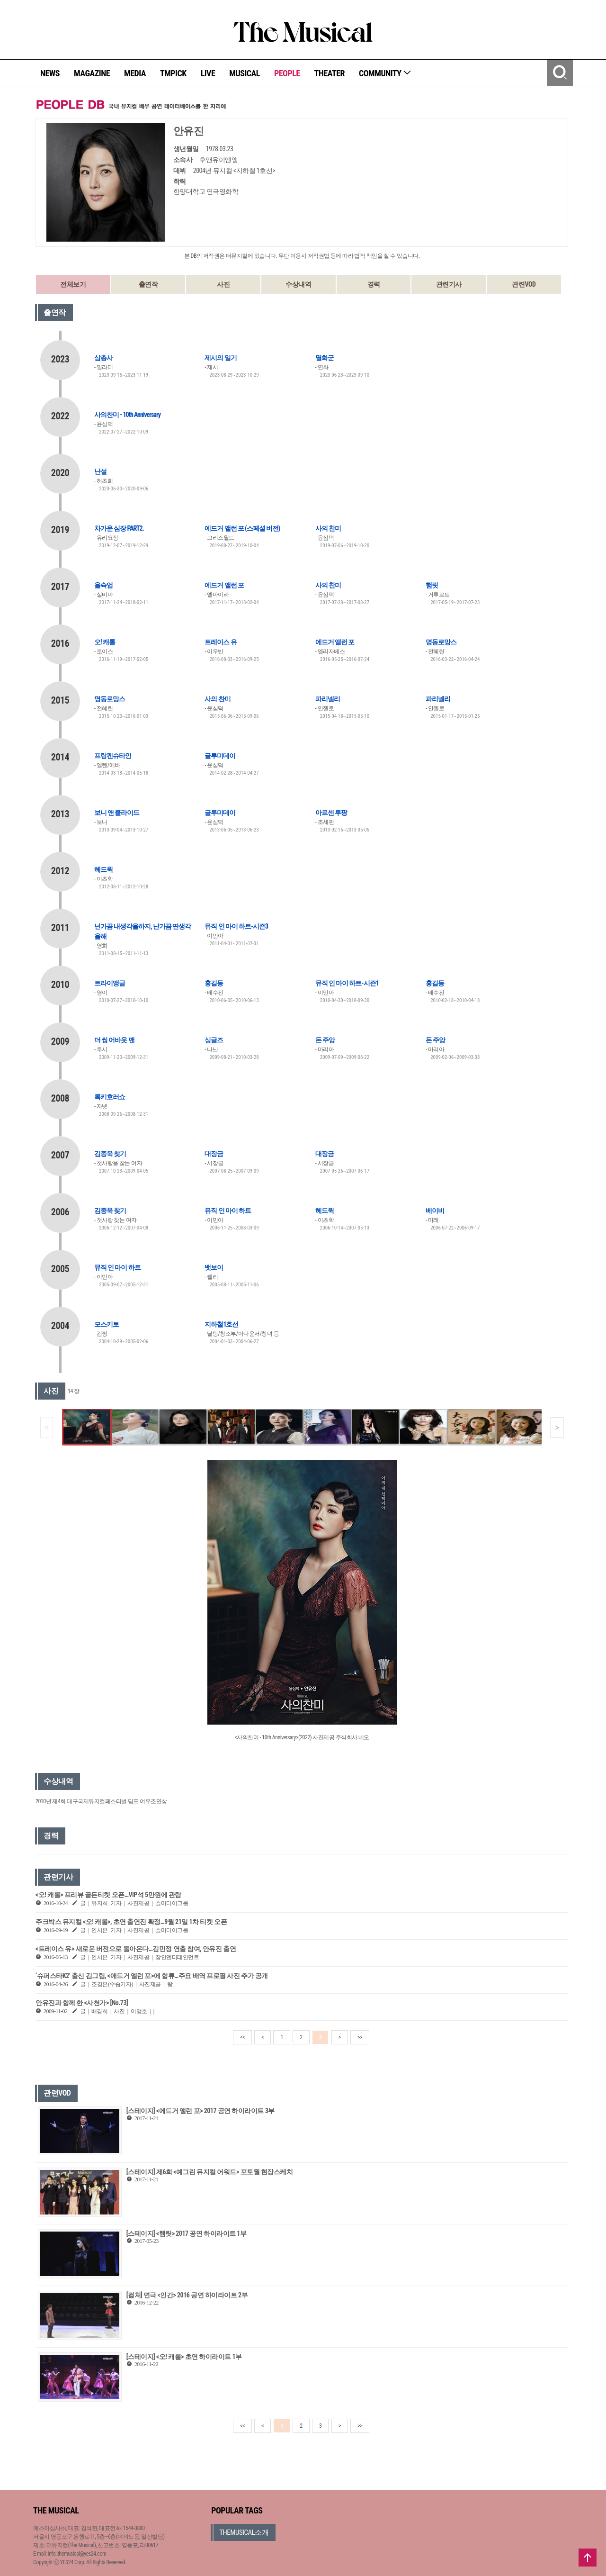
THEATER (329, 73)
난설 (100, 471)
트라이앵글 (109, 983)
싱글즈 (214, 1040)
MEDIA (135, 73)
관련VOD (523, 284)
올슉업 (103, 585)
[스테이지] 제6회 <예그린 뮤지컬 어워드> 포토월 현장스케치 (209, 2172)
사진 (223, 284)
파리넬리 (327, 699)
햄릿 (432, 585)
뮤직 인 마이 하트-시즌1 (347, 983)
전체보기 (73, 284)
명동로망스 (441, 642)
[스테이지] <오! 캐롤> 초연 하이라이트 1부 (184, 2356)
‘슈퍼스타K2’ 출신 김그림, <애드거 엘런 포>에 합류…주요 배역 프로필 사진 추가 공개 (152, 1975)
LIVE (208, 73)
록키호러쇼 (109, 1097)
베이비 (435, 1210)
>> (359, 2037)
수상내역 (298, 284)
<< (242, 2037)
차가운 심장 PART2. (119, 528)
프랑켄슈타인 (112, 755)
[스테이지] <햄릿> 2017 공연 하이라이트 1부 (186, 2233)
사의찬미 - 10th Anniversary (127, 414)
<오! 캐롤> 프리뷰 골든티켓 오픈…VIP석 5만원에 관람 (108, 1894)
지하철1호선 (221, 1324)
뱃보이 (214, 1267)
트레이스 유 (220, 642)
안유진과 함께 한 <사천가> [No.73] (82, 2003)
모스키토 (106, 1324)
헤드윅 (103, 869)
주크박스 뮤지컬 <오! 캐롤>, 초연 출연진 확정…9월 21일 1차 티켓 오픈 (131, 1921)
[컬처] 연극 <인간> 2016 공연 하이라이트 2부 (187, 2295)
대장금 (214, 1153)
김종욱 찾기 (110, 1153)
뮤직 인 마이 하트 (228, 1210)
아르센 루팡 (331, 812)
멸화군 (324, 358)
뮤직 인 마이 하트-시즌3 (236, 926)
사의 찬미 (328, 528)
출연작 (148, 284)
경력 (373, 284)
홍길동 (214, 983)
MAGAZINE (92, 73)
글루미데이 (220, 755)
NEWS (50, 73)
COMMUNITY (385, 73)
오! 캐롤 (104, 642)
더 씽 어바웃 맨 (114, 1040)
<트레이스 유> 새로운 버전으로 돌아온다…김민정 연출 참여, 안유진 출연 (136, 1948)
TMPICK (173, 73)
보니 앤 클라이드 (116, 812)
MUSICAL (244, 73)
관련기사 (449, 284)
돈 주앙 (325, 1040)
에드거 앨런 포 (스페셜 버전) (242, 528)
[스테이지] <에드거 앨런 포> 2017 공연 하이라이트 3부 (200, 2111)
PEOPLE (287, 73)
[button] (557, 1427)
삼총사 (103, 358)
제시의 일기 (220, 358)
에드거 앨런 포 (224, 585)
